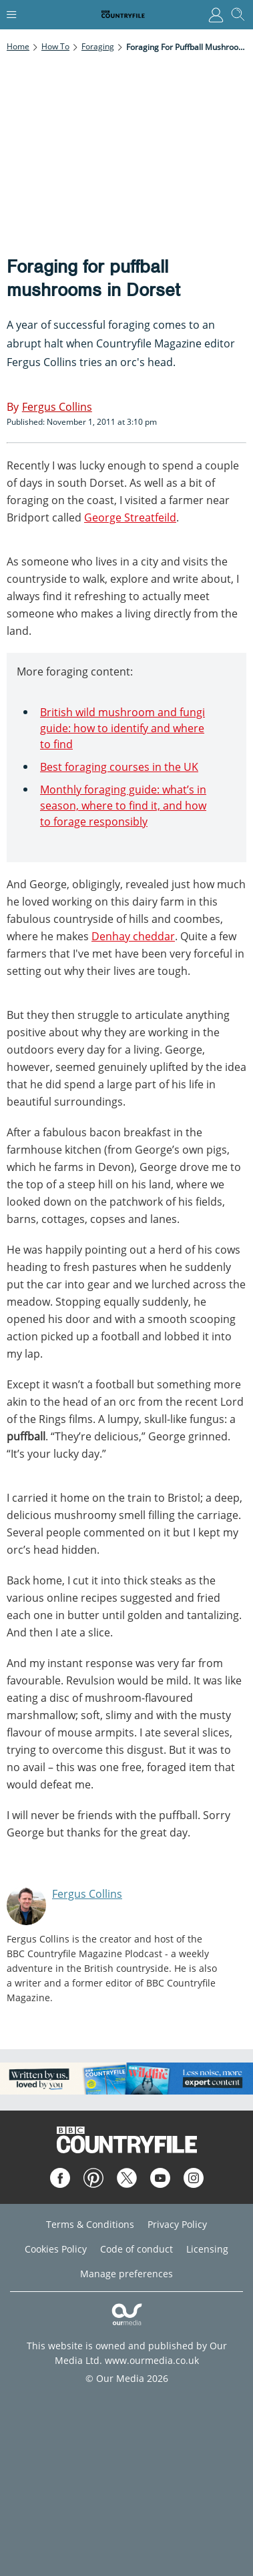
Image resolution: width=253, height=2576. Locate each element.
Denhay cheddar (133, 936)
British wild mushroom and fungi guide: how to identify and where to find (122, 728)
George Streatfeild (130, 517)
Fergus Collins (87, 1893)
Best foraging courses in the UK (119, 767)
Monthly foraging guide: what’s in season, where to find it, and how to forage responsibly (123, 805)
